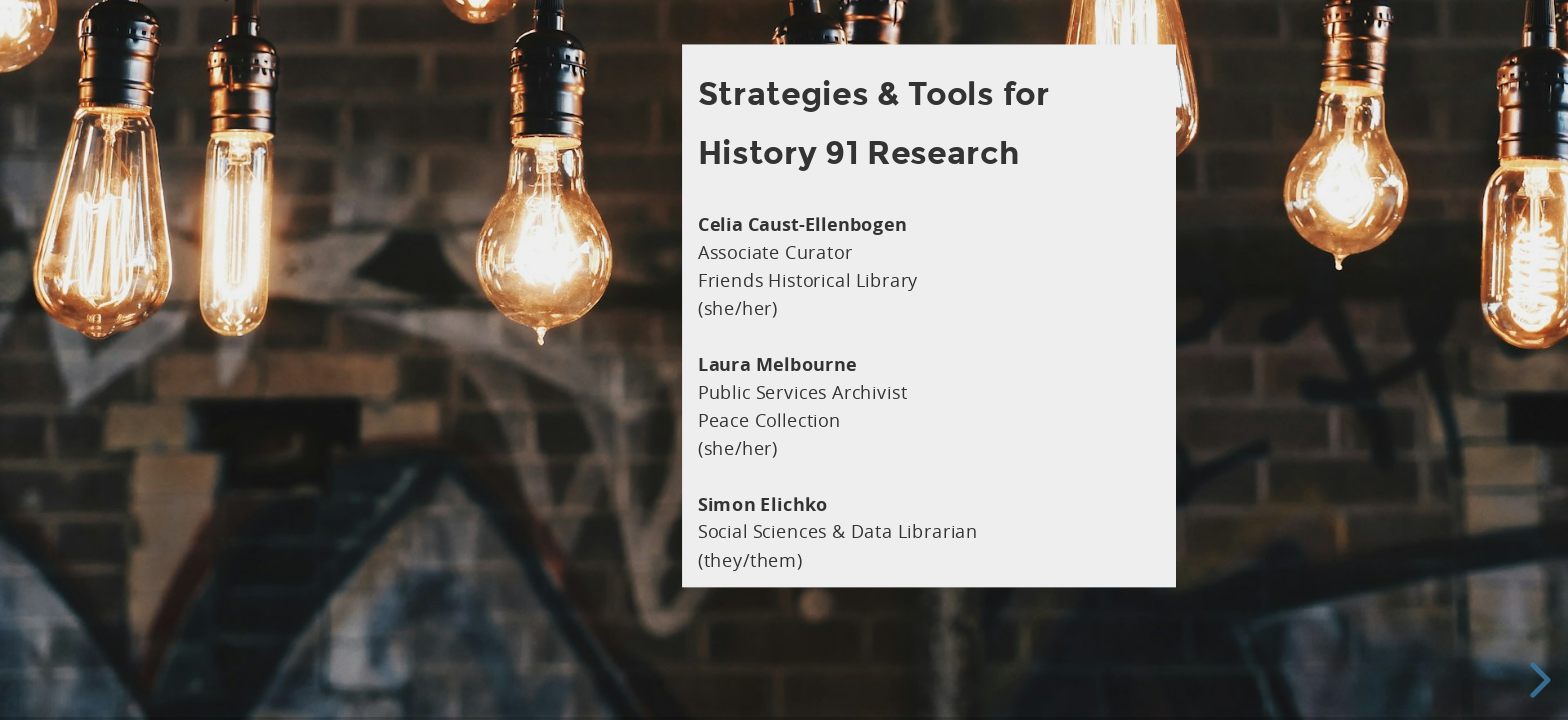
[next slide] (1537, 680)
